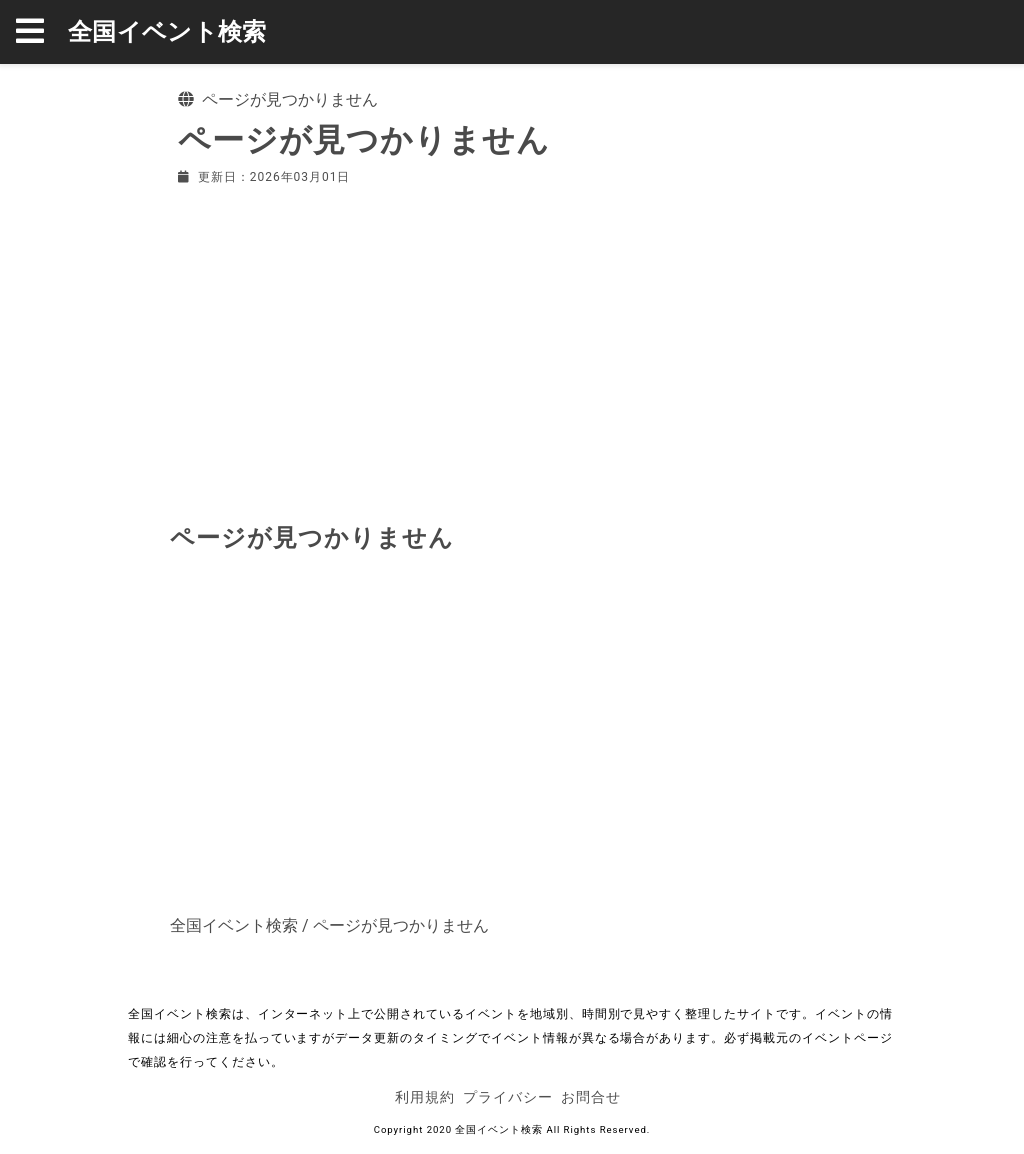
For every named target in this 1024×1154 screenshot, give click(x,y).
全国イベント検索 (167, 32)
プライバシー (508, 1097)
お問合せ (591, 1097)
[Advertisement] (512, 350)
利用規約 (425, 1097)
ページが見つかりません (401, 925)
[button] (42, 32)
